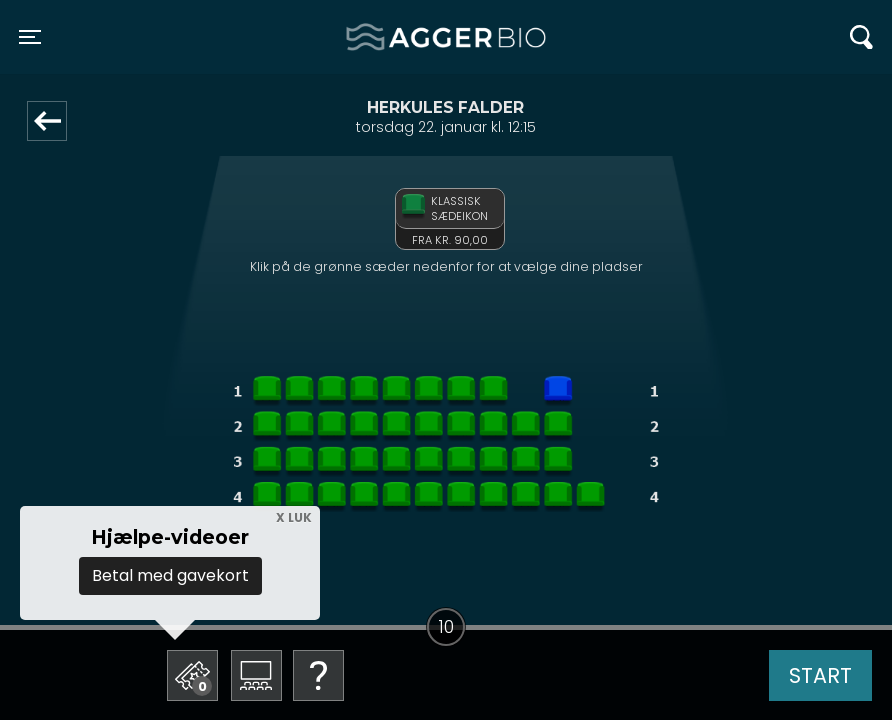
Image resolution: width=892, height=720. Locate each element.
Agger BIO (394, 37)
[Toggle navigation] (30, 37)
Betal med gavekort (170, 575)
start (820, 675)
